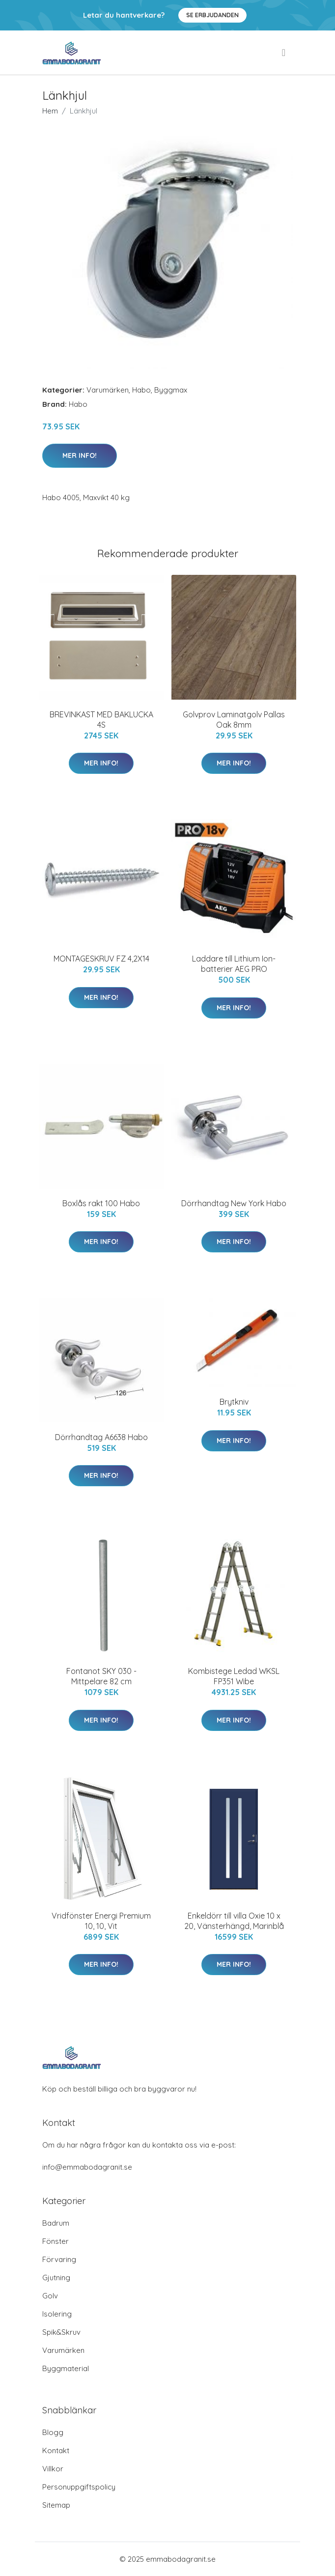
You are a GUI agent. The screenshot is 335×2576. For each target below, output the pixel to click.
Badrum (55, 2223)
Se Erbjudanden (212, 15)
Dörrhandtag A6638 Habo (101, 1437)
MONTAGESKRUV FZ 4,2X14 (101, 958)
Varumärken (107, 390)
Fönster (55, 2241)
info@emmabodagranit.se (87, 2167)
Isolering (57, 2314)
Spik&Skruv (61, 2332)
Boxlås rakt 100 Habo (101, 1203)
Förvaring (59, 2259)
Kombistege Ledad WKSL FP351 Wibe (233, 1676)
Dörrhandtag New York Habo (233, 1203)
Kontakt (55, 2450)
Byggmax (170, 390)
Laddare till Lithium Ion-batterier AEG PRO (234, 964)
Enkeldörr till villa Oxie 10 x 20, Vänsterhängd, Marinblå (234, 1921)
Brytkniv (234, 1402)
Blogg (52, 2432)
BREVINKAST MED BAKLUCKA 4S (101, 719)
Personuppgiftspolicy (78, 2486)
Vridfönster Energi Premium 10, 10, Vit (101, 1921)
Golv (50, 2295)
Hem (50, 110)
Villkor (52, 2468)
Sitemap (56, 2505)
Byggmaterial (65, 2368)
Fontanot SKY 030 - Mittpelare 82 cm (101, 1676)
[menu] (284, 52)
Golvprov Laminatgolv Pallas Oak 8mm (234, 719)
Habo (141, 390)
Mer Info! (79, 455)
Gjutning (56, 2277)
